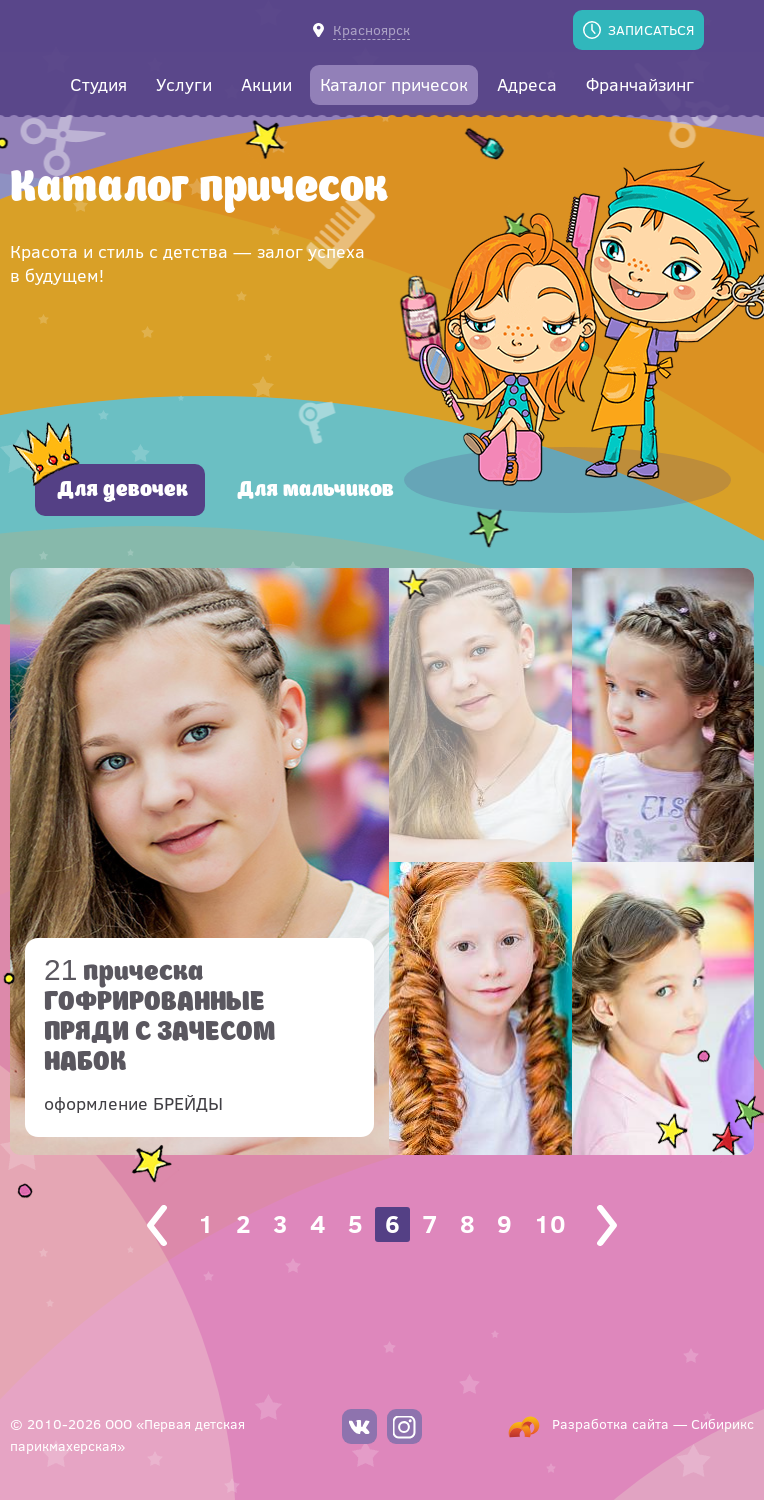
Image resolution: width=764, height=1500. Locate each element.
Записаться (651, 29)
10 (550, 1223)
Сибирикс (722, 1423)
